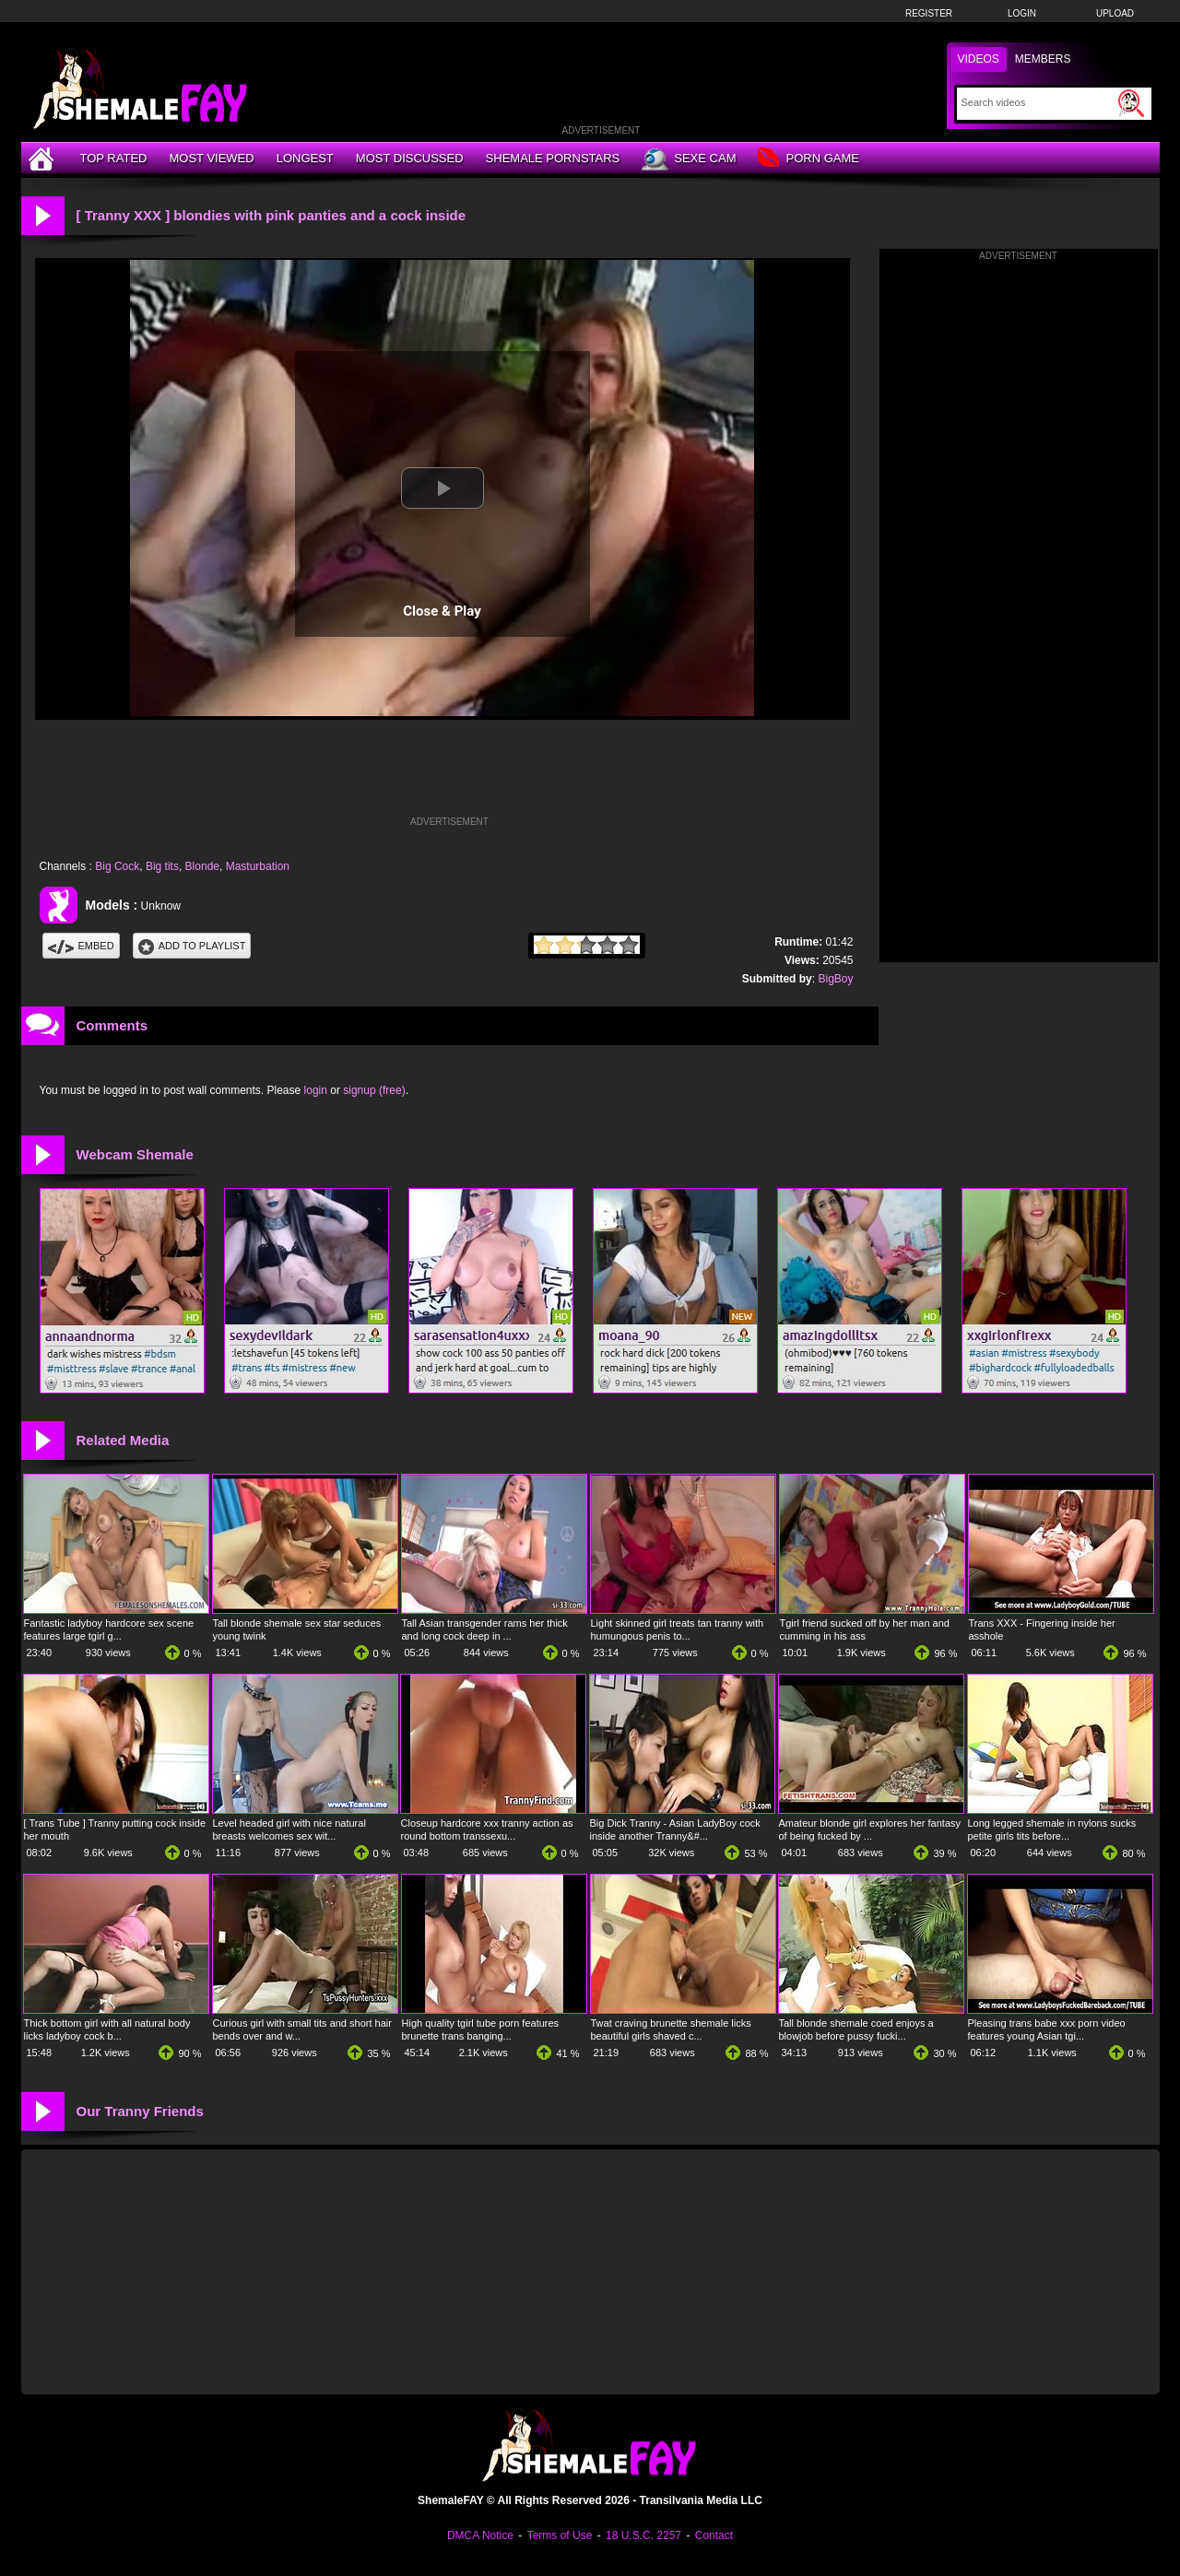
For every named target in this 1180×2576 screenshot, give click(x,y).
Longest (305, 158)
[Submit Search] (1131, 103)
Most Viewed (211, 158)
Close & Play (442, 611)
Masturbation (257, 866)
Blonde (202, 866)
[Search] (1037, 102)
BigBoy (835, 978)
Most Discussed (410, 158)
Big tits (162, 866)
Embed (81, 945)
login (315, 1090)
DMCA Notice (480, 2535)
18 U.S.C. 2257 (643, 2535)
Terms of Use (560, 2535)
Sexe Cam (689, 159)
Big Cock (117, 866)
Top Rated (114, 158)
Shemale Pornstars (553, 158)
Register (928, 13)
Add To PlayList (192, 945)
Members (1043, 59)
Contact (714, 2535)
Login (1022, 13)
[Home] (43, 158)
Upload (1115, 13)
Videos (978, 59)
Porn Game (808, 159)
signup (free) (374, 1090)
